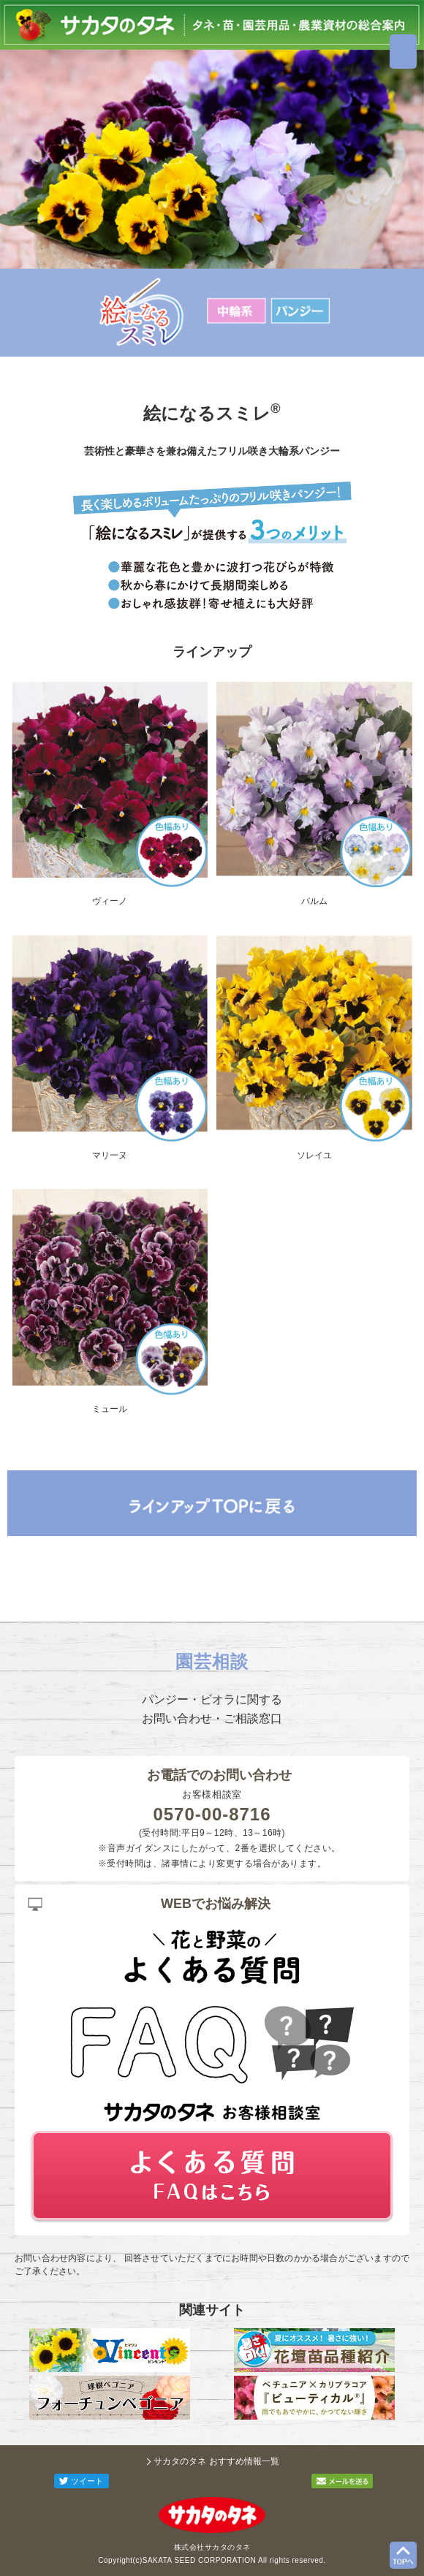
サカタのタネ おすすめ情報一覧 (216, 2461)
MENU (403, 51)
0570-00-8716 (212, 1814)
